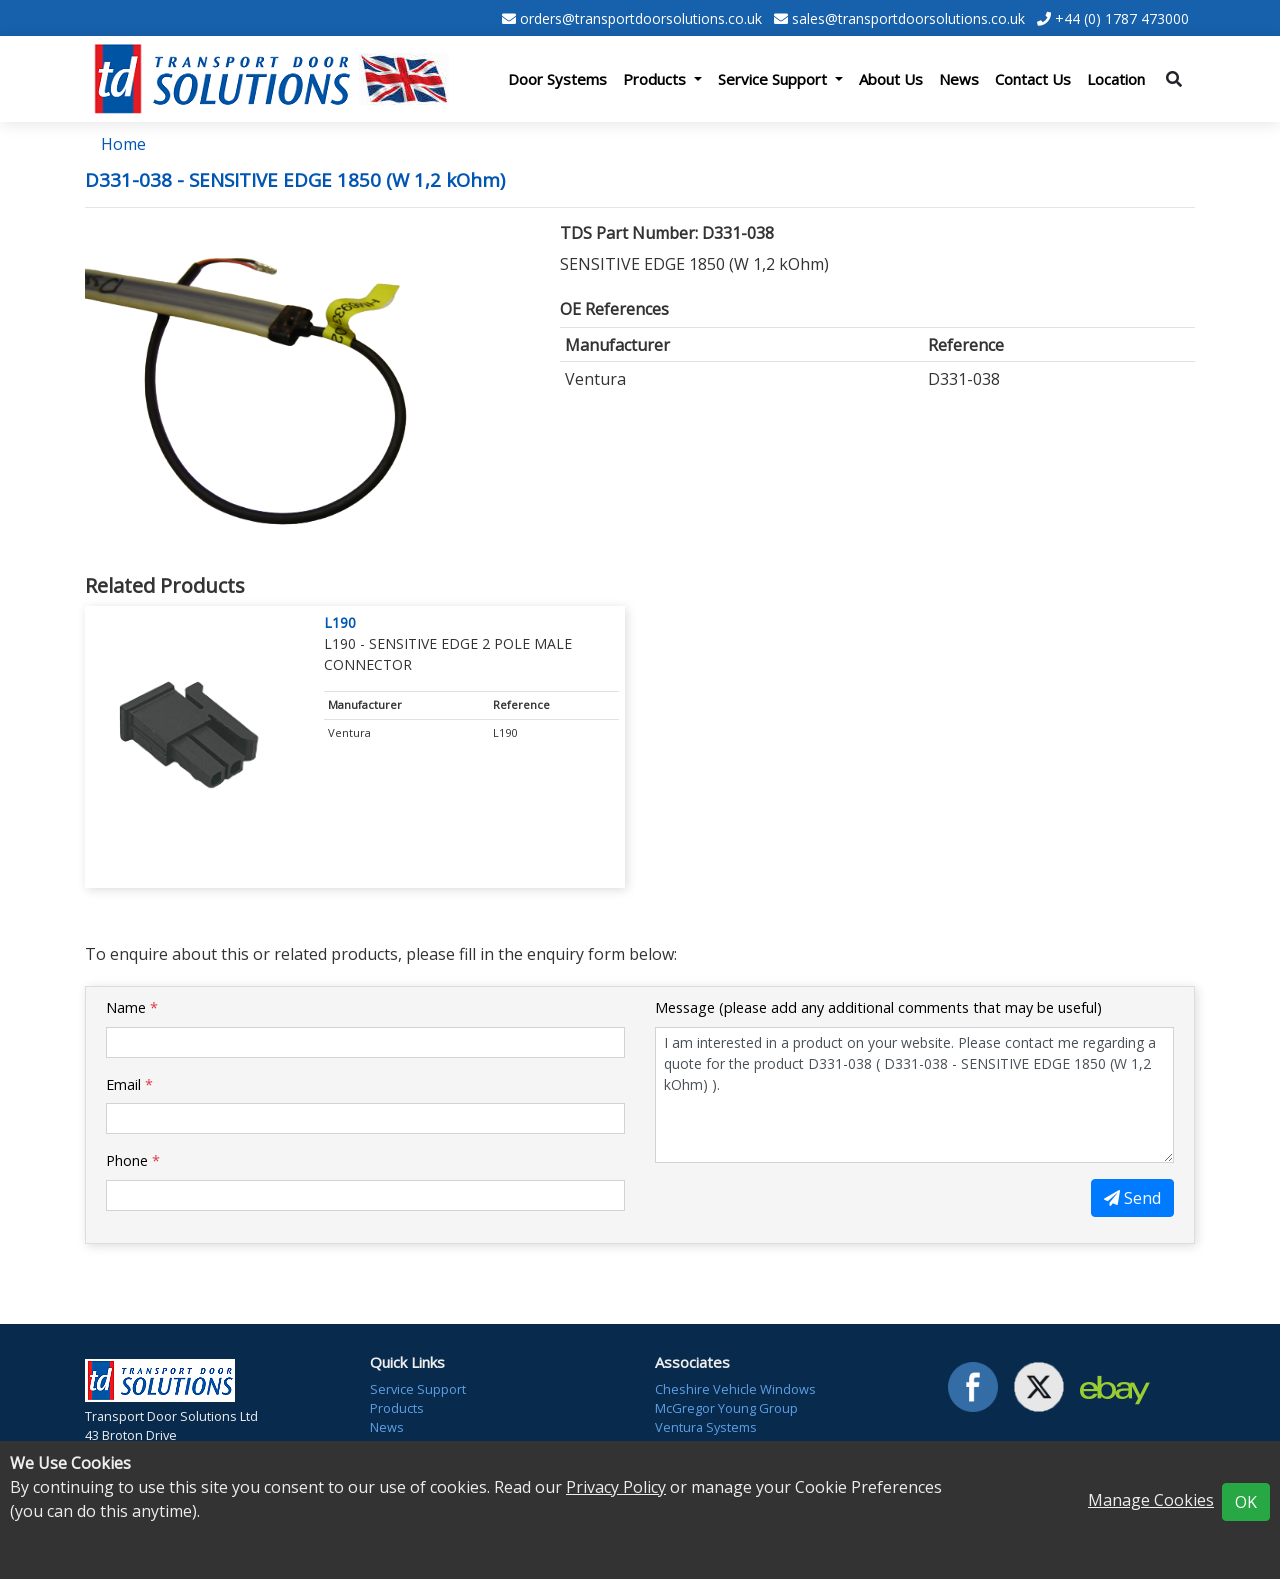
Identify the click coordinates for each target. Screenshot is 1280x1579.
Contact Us (1033, 79)
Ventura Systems (706, 1427)
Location (1116, 79)
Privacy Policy (616, 1487)
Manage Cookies (1151, 1500)
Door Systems (557, 79)
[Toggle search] (1174, 79)
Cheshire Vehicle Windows (735, 1389)
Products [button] (656, 79)
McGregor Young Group (726, 1408)
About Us (891, 79)
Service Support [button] (774, 79)
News (959, 79)
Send (1132, 1198)
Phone (133, 1160)
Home (123, 144)
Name (132, 1007)
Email (129, 1084)
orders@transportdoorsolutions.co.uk (641, 18)
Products (397, 1408)
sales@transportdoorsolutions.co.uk (908, 18)
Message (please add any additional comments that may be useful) (878, 1007)
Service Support (418, 1389)
